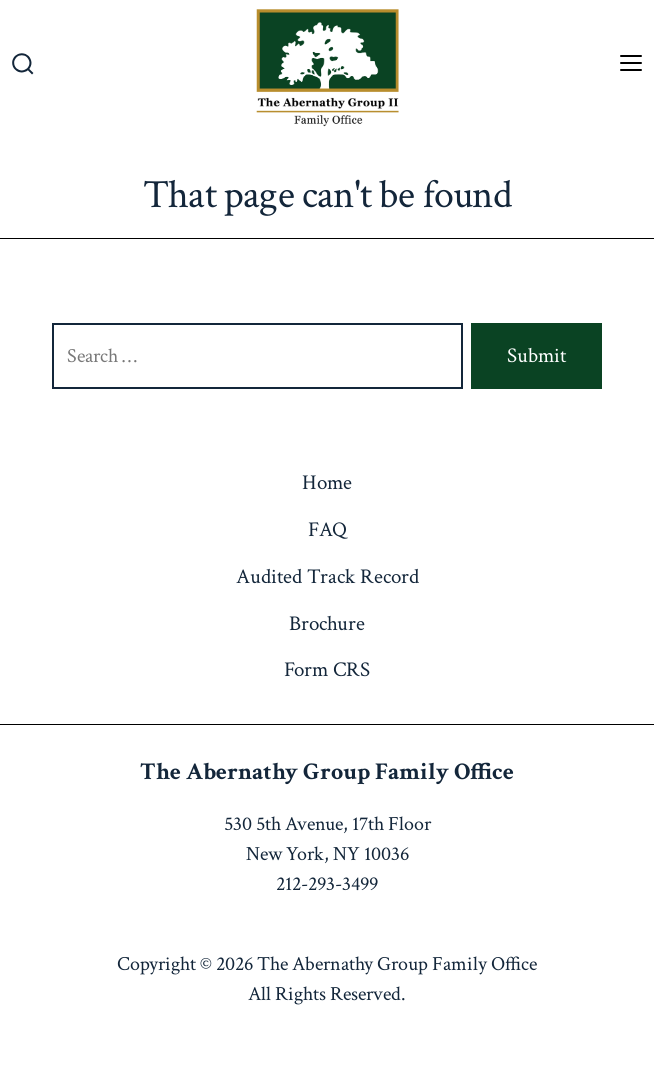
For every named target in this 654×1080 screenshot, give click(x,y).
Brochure (327, 623)
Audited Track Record (327, 576)
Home (327, 482)
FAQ (327, 529)
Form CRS (327, 669)
